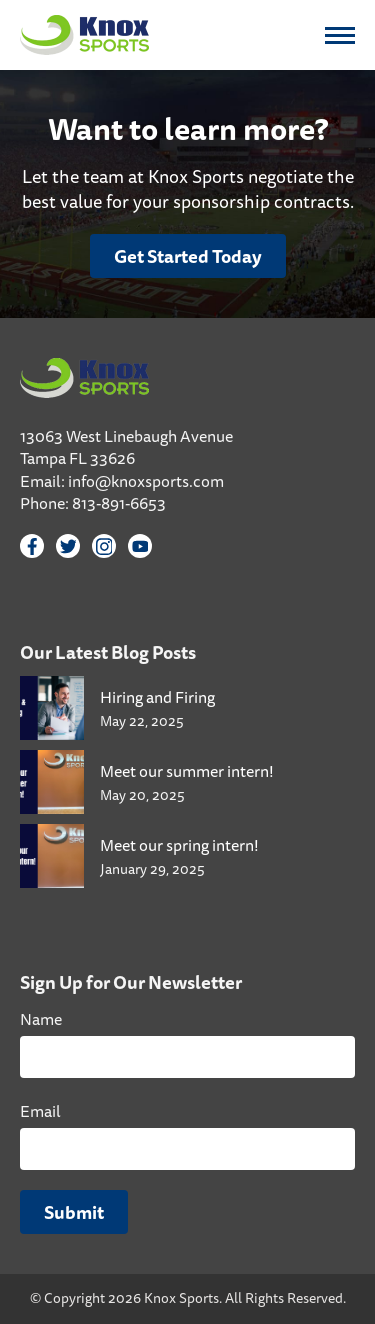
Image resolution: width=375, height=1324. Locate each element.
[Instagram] (104, 546)
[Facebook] (32, 546)
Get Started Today (188, 256)
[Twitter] (68, 546)
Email (40, 1111)
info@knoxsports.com (146, 481)
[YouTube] (140, 546)
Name (41, 1019)
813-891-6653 (119, 503)
